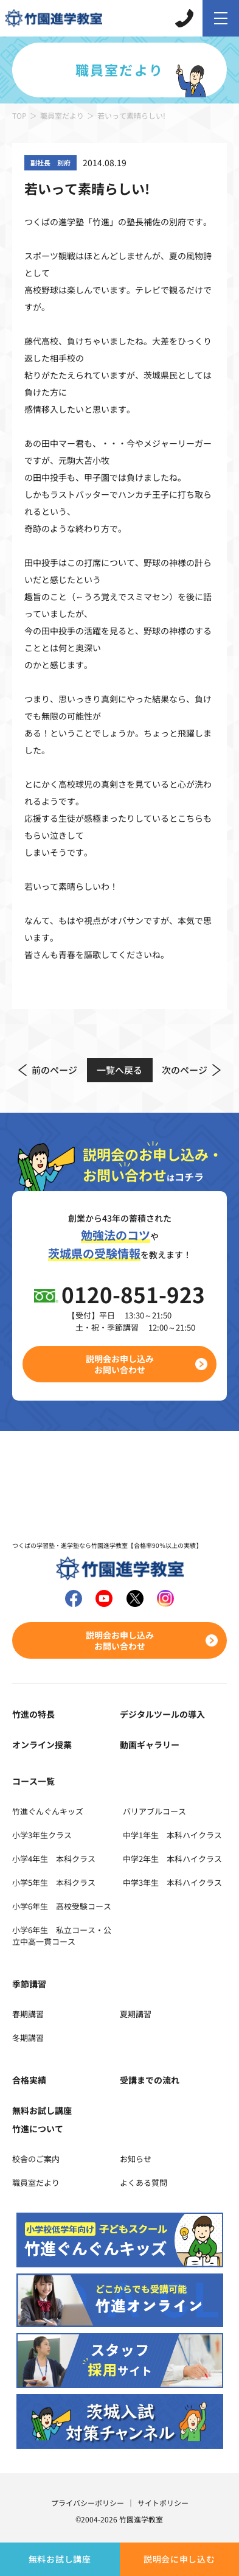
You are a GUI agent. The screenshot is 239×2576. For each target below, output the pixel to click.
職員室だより (62, 115)
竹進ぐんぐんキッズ (47, 1811)
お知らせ (135, 2159)
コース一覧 (33, 1781)
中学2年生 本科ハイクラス (172, 1858)
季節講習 (29, 1984)
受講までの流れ (149, 2080)
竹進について (37, 2129)
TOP (19, 115)
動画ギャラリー (149, 1744)
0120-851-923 (133, 1293)
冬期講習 (28, 2037)
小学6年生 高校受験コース (61, 1906)
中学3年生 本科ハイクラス (172, 1882)
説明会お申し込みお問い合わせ (120, 1364)
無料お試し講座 (60, 2559)
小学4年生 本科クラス (53, 1858)
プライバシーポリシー (87, 2502)
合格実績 (29, 2080)
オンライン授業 (42, 1744)
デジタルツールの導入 (162, 1714)
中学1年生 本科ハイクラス (172, 1835)
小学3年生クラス (42, 1835)
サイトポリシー (163, 2502)
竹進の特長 (33, 1714)
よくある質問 (143, 2182)
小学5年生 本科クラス (53, 1882)
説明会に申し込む (179, 2559)
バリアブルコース (154, 1811)
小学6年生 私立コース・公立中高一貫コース (61, 1935)
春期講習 (28, 2014)
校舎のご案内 (36, 2159)
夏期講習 (135, 2014)
